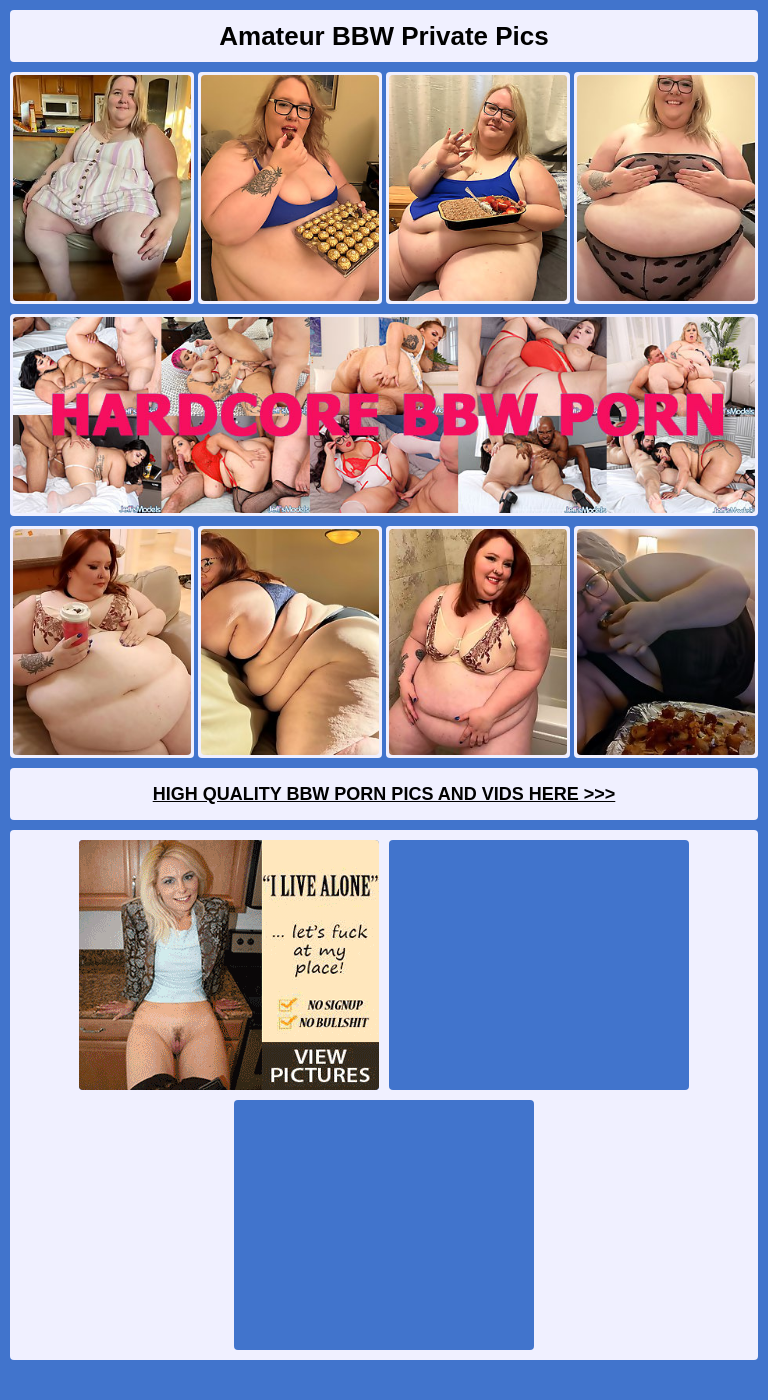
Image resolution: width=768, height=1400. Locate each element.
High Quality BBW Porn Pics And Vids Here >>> (384, 794)
